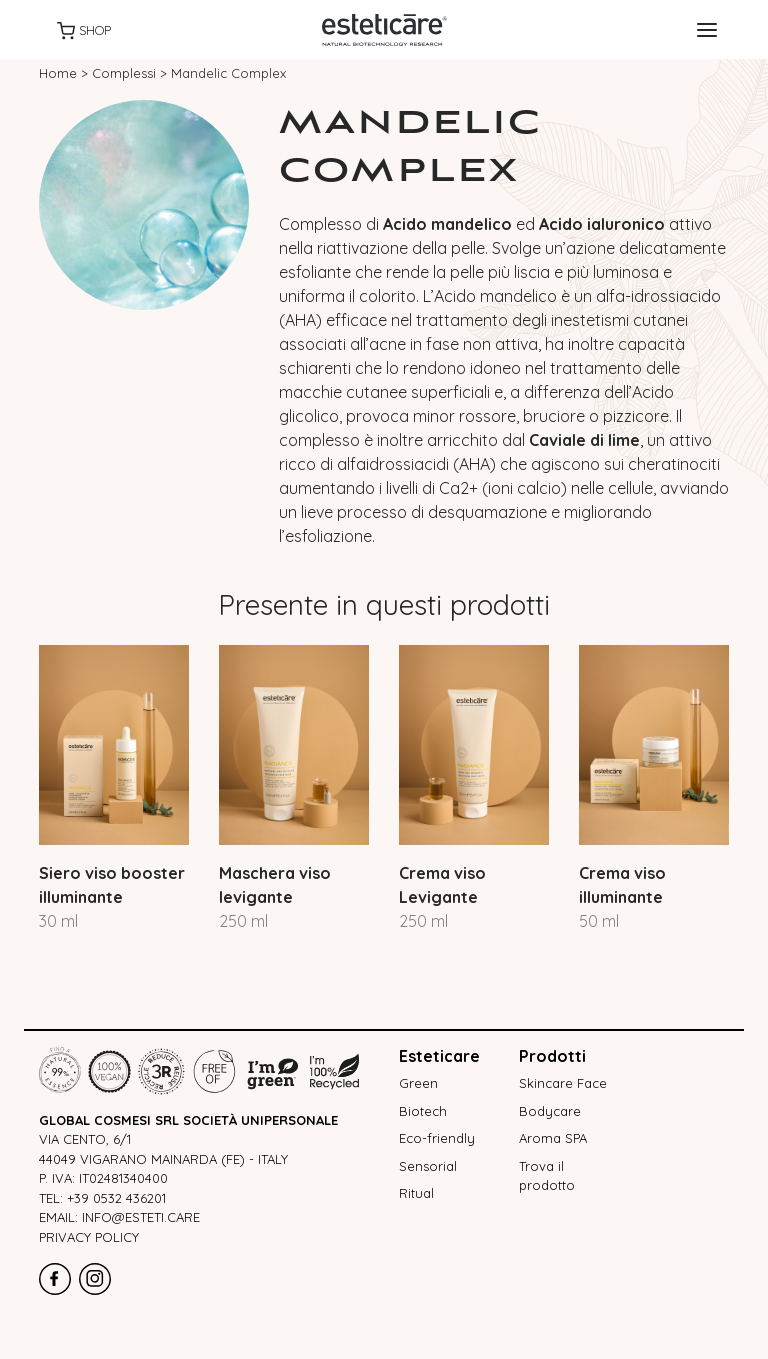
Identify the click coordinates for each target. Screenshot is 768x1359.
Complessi (124, 73)
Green (418, 1083)
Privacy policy (89, 1237)
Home (58, 73)
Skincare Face (563, 1083)
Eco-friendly (437, 1138)
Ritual (416, 1193)
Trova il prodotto (547, 1176)
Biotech (423, 1111)
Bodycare (550, 1111)
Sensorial (428, 1166)
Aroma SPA (553, 1138)
